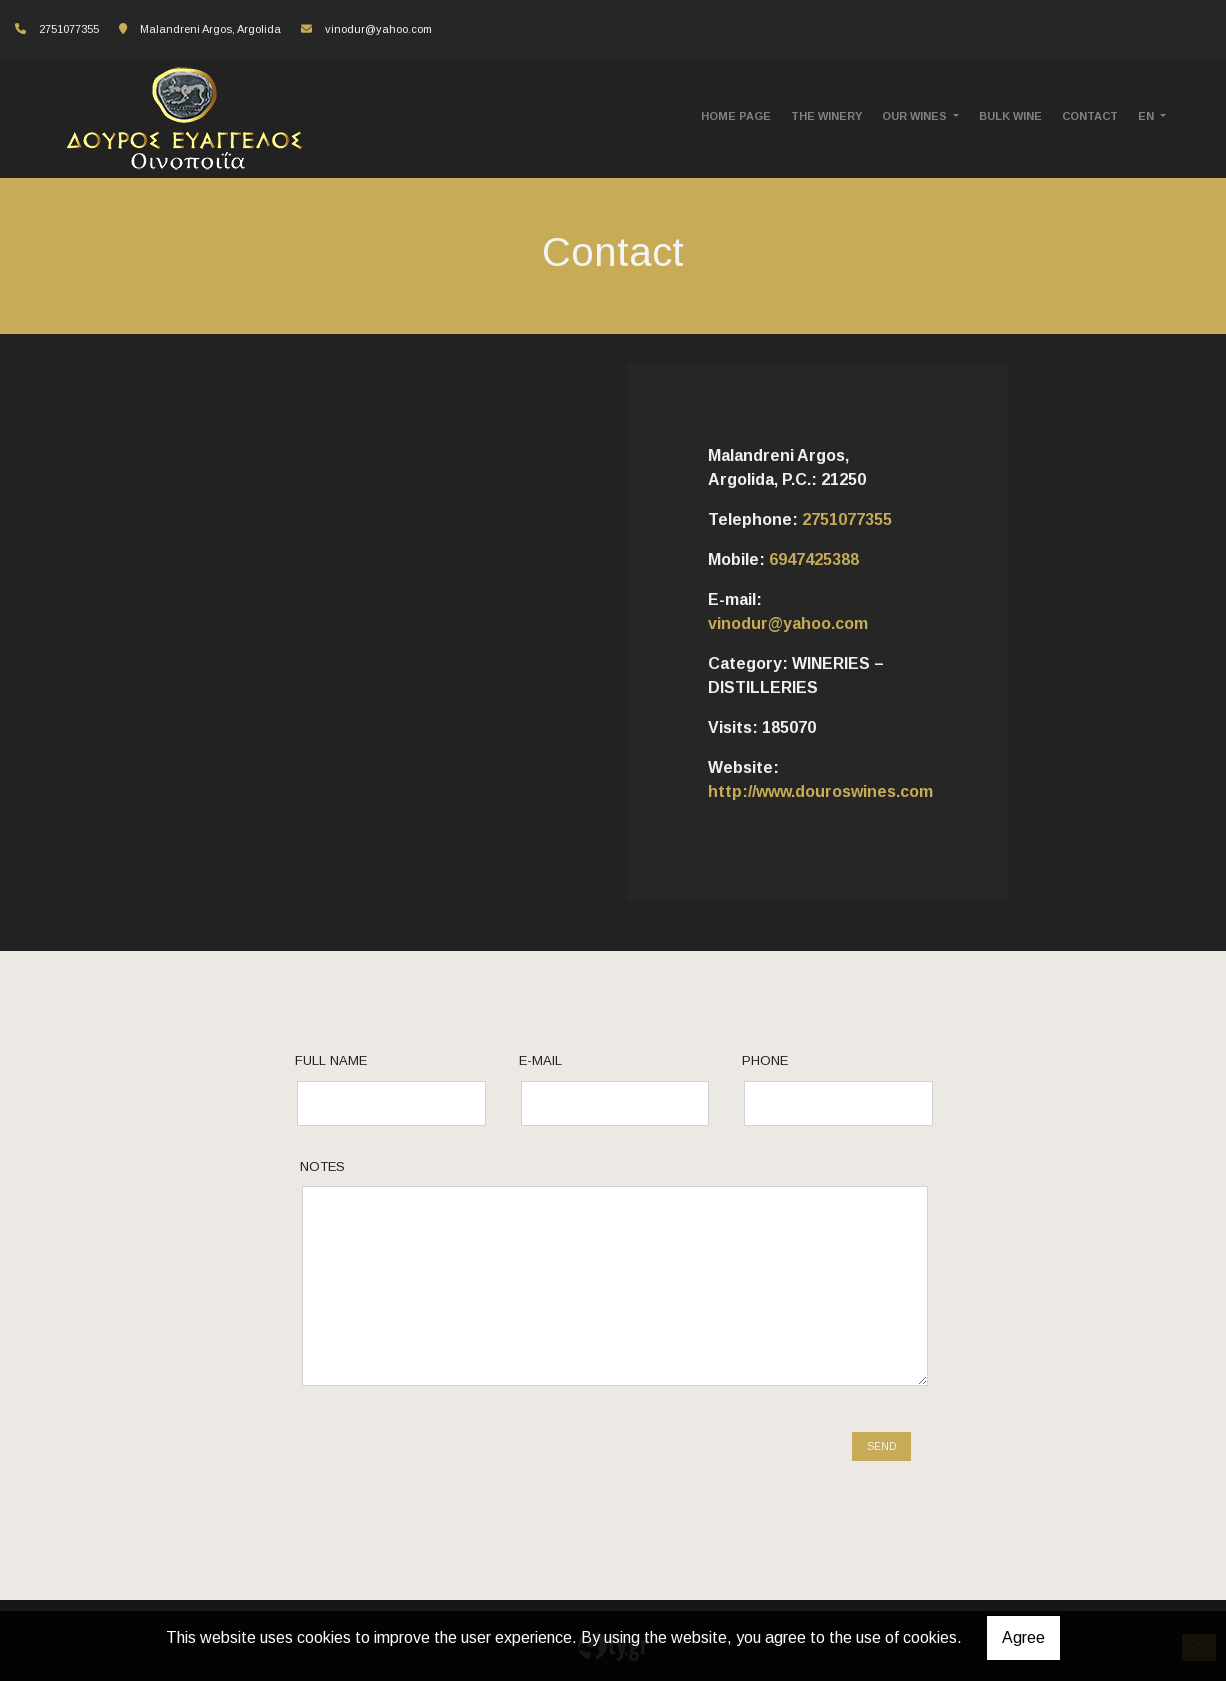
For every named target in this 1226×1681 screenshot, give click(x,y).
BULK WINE (1010, 116)
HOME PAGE (736, 116)
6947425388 (814, 559)
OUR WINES (916, 116)
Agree (1023, 1637)
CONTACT (1090, 116)
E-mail (540, 1060)
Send (881, 1446)
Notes (322, 1166)
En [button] (1147, 116)
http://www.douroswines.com (820, 791)
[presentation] (452, 1456)
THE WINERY (826, 116)
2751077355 (847, 519)
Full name (331, 1060)
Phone (765, 1060)
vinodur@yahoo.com (378, 29)
